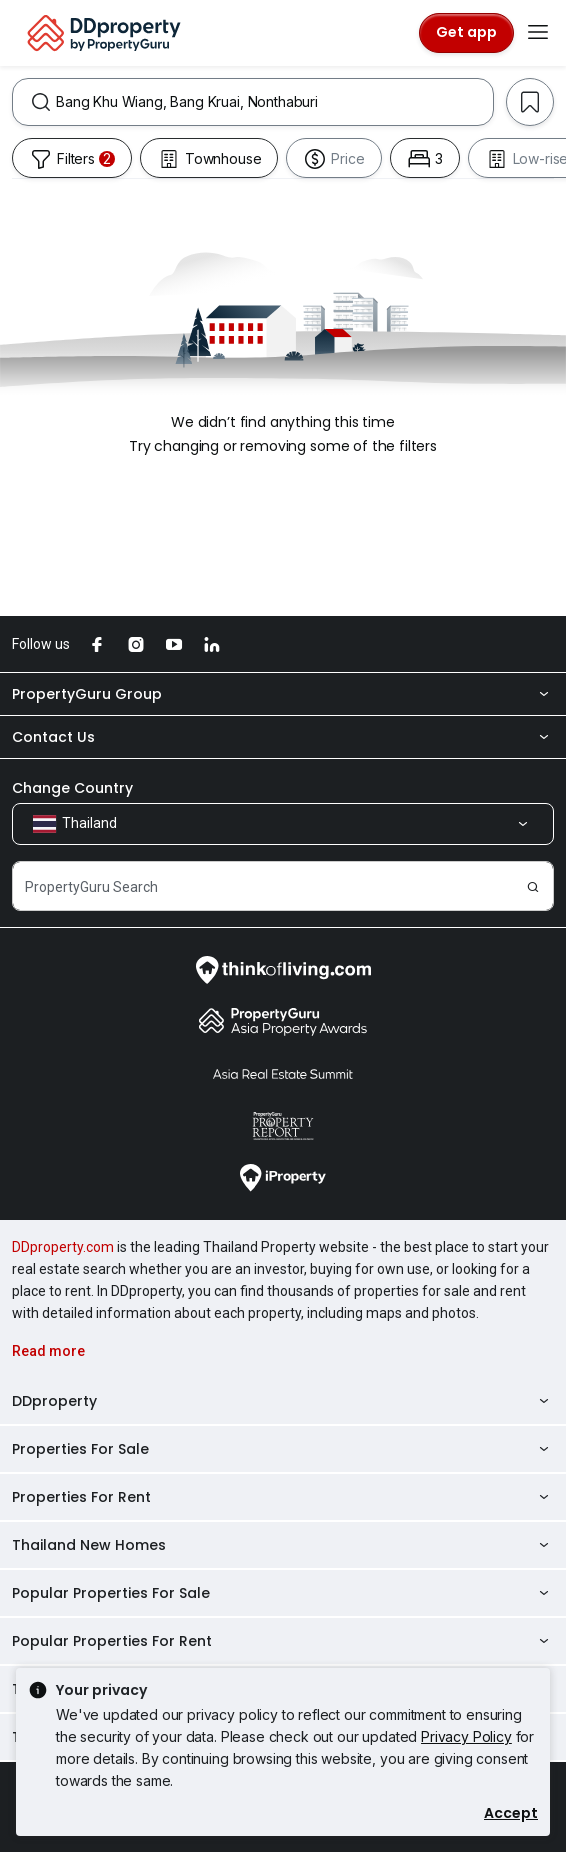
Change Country (72, 788)
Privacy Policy (466, 1736)
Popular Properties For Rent (283, 1641)
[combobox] (274, 102)
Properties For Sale (283, 1449)
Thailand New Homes (283, 1545)
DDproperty (283, 1401)
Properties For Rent (283, 1497)
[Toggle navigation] (538, 33)
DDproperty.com (63, 1247)
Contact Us (283, 737)
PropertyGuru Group (283, 694)
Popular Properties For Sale (283, 1593)
